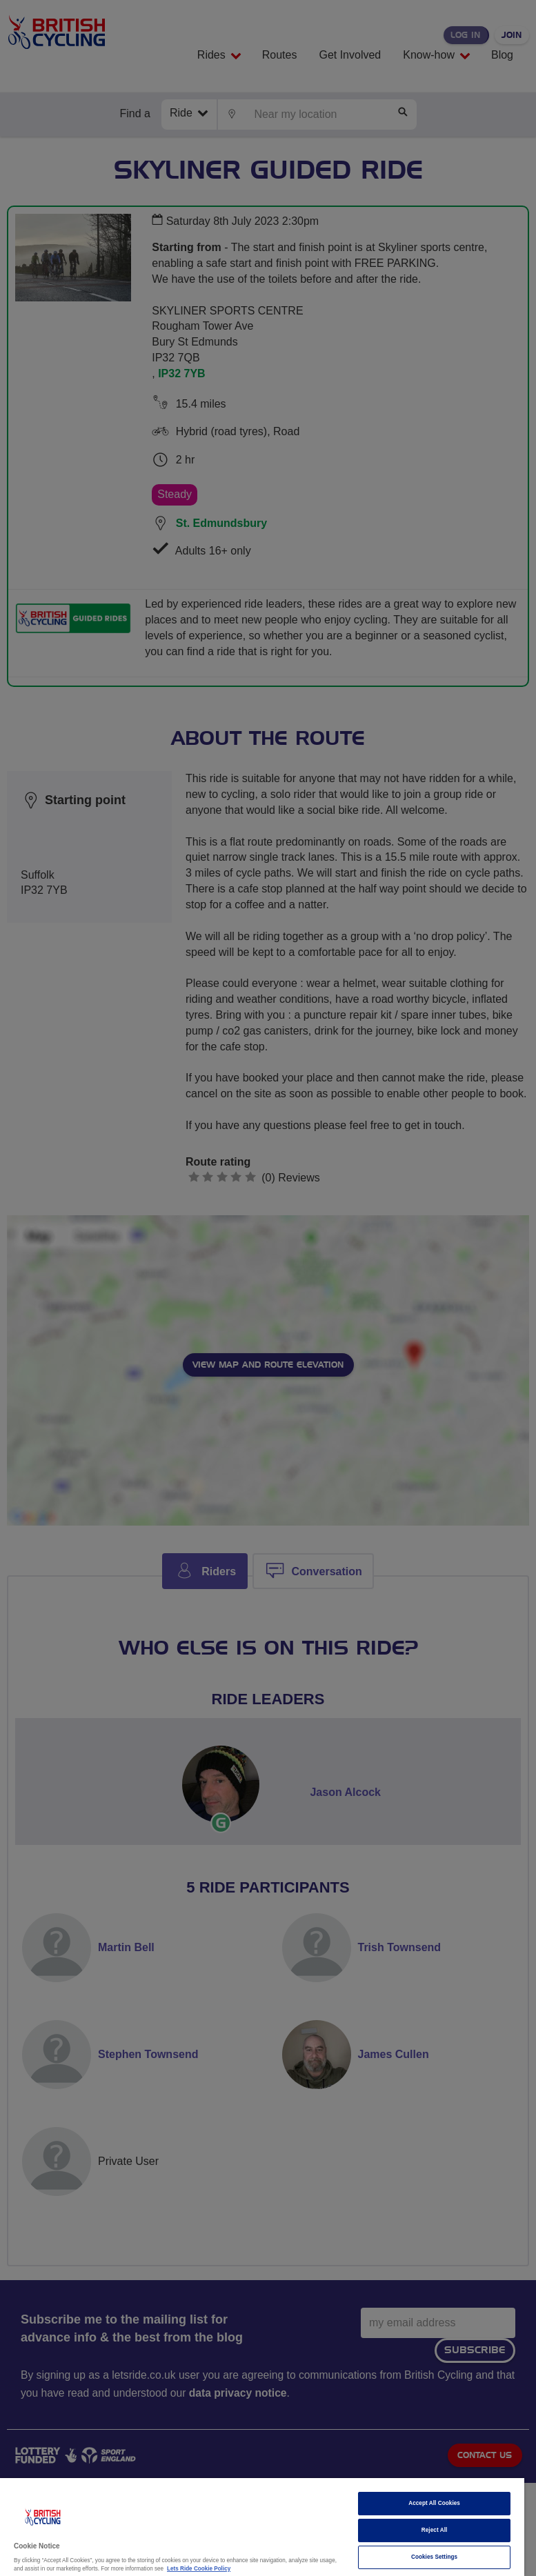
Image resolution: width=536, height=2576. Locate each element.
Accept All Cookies (434, 2503)
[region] (262, 2527)
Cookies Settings (434, 2557)
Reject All (434, 2530)
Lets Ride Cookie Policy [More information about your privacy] (198, 2569)
